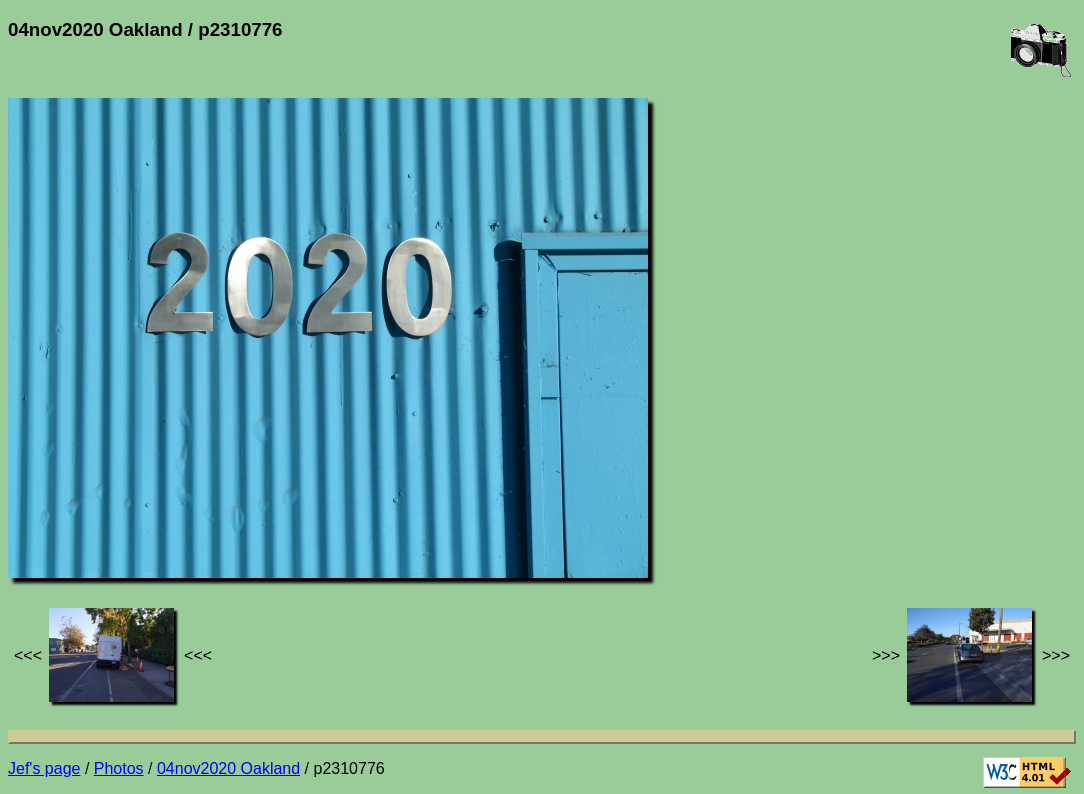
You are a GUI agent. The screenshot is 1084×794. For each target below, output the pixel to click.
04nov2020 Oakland (228, 768)
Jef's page (44, 768)
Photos (119, 768)
